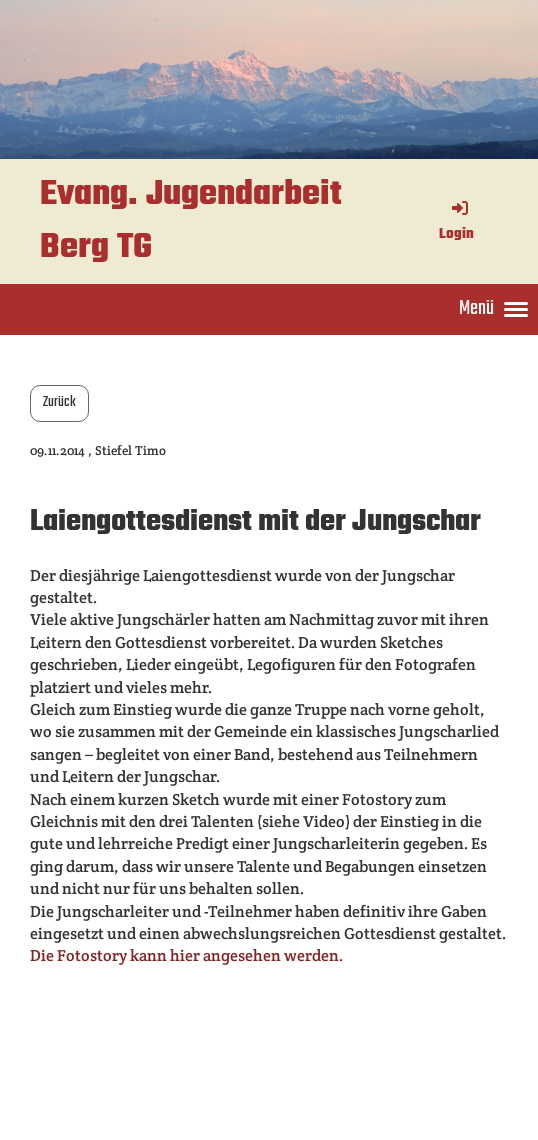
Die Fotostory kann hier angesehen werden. (186, 955)
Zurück (59, 402)
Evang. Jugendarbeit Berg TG (191, 221)
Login (456, 222)
